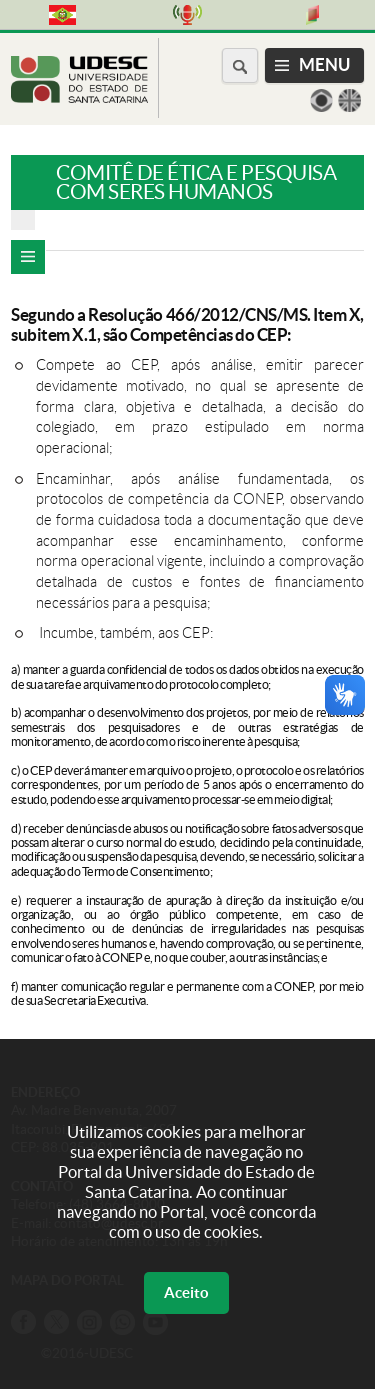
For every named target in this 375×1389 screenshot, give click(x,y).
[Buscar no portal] (240, 65)
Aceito (186, 1292)
